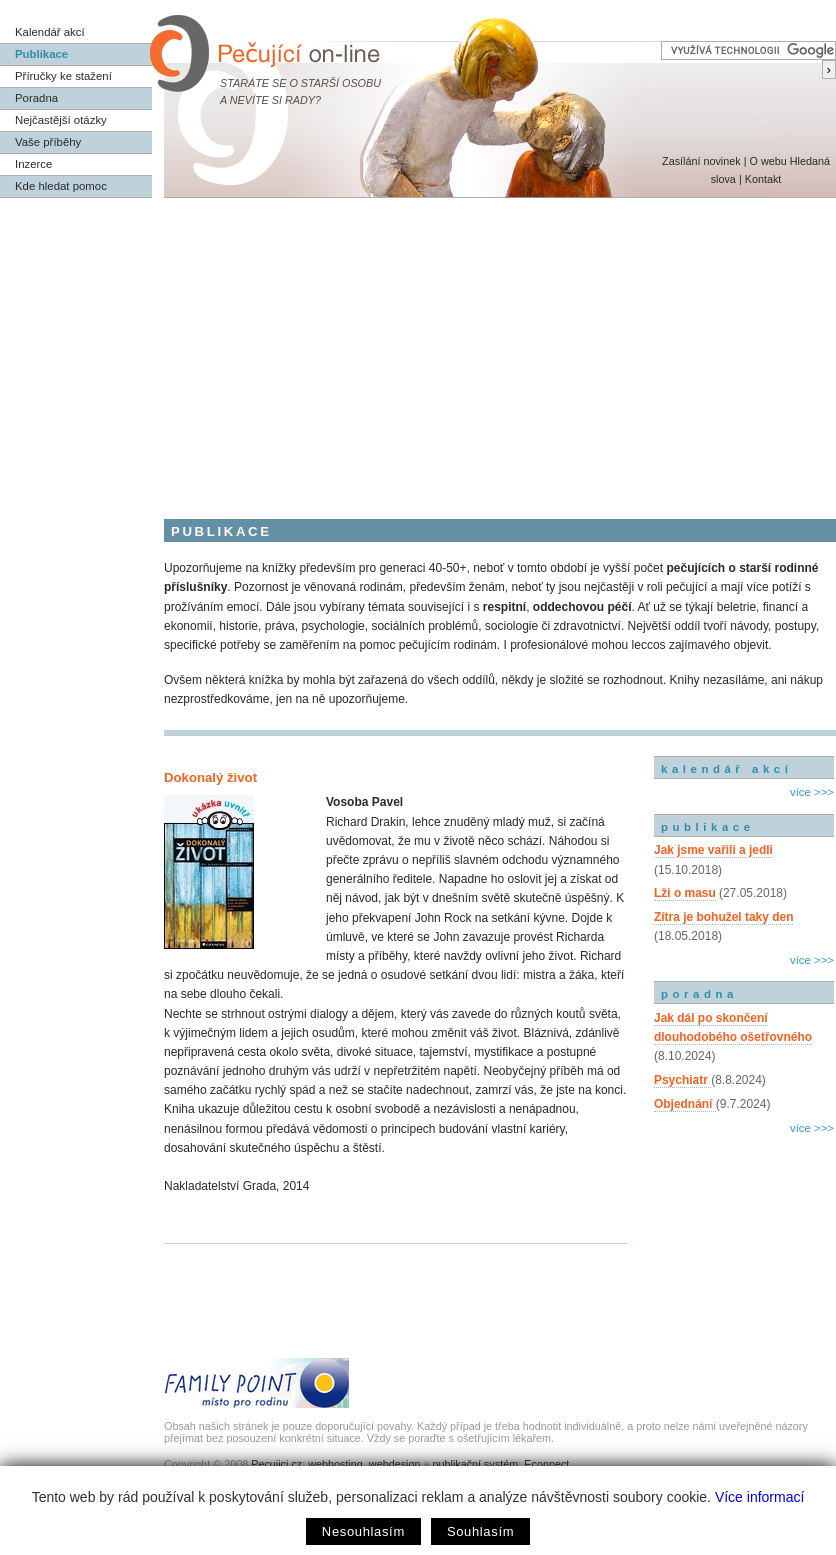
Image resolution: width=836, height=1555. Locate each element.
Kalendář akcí (50, 32)
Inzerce (33, 164)
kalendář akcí (726, 769)
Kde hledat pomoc (61, 186)
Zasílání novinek (701, 161)
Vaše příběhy (48, 142)
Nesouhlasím (363, 1531)
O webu (767, 161)
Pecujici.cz (276, 1464)
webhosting (335, 1464)
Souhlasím (480, 1531)
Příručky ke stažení (63, 76)
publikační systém (475, 1464)
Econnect (546, 1464)
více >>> (812, 792)
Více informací (759, 1497)
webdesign (395, 1464)
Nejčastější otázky (61, 120)
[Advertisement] (418, 348)
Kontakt (763, 179)
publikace (708, 827)
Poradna (36, 98)
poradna (699, 994)
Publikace (41, 54)
